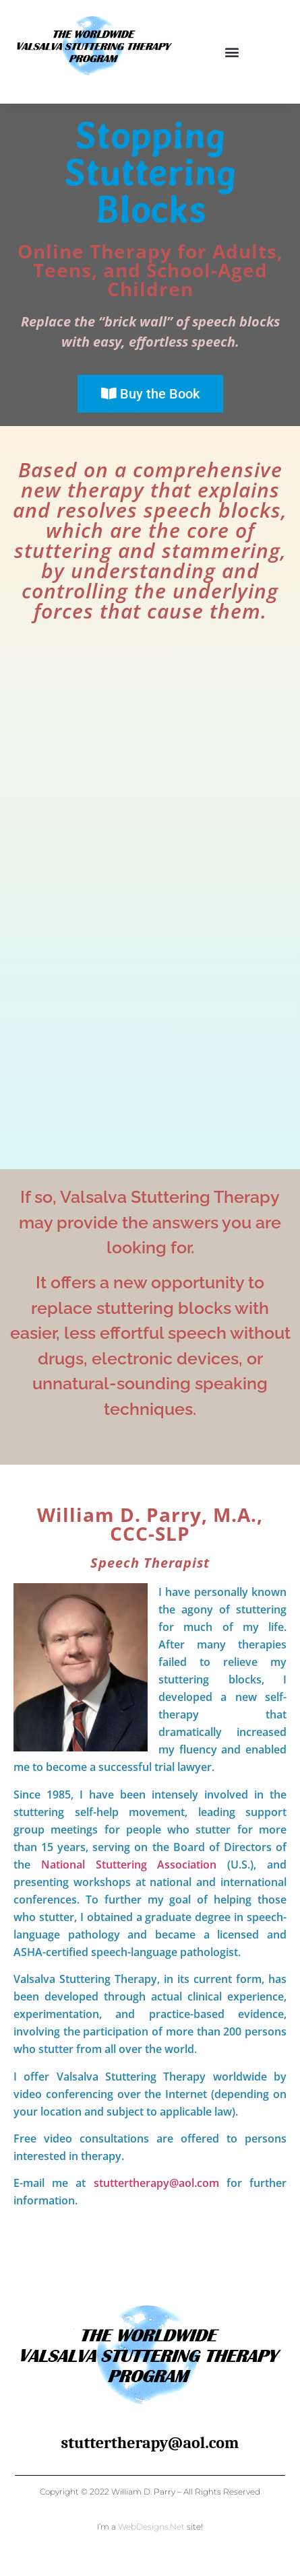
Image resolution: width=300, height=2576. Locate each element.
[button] (231, 51)
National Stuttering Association (129, 1864)
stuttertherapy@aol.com (156, 2182)
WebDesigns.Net (151, 2526)
